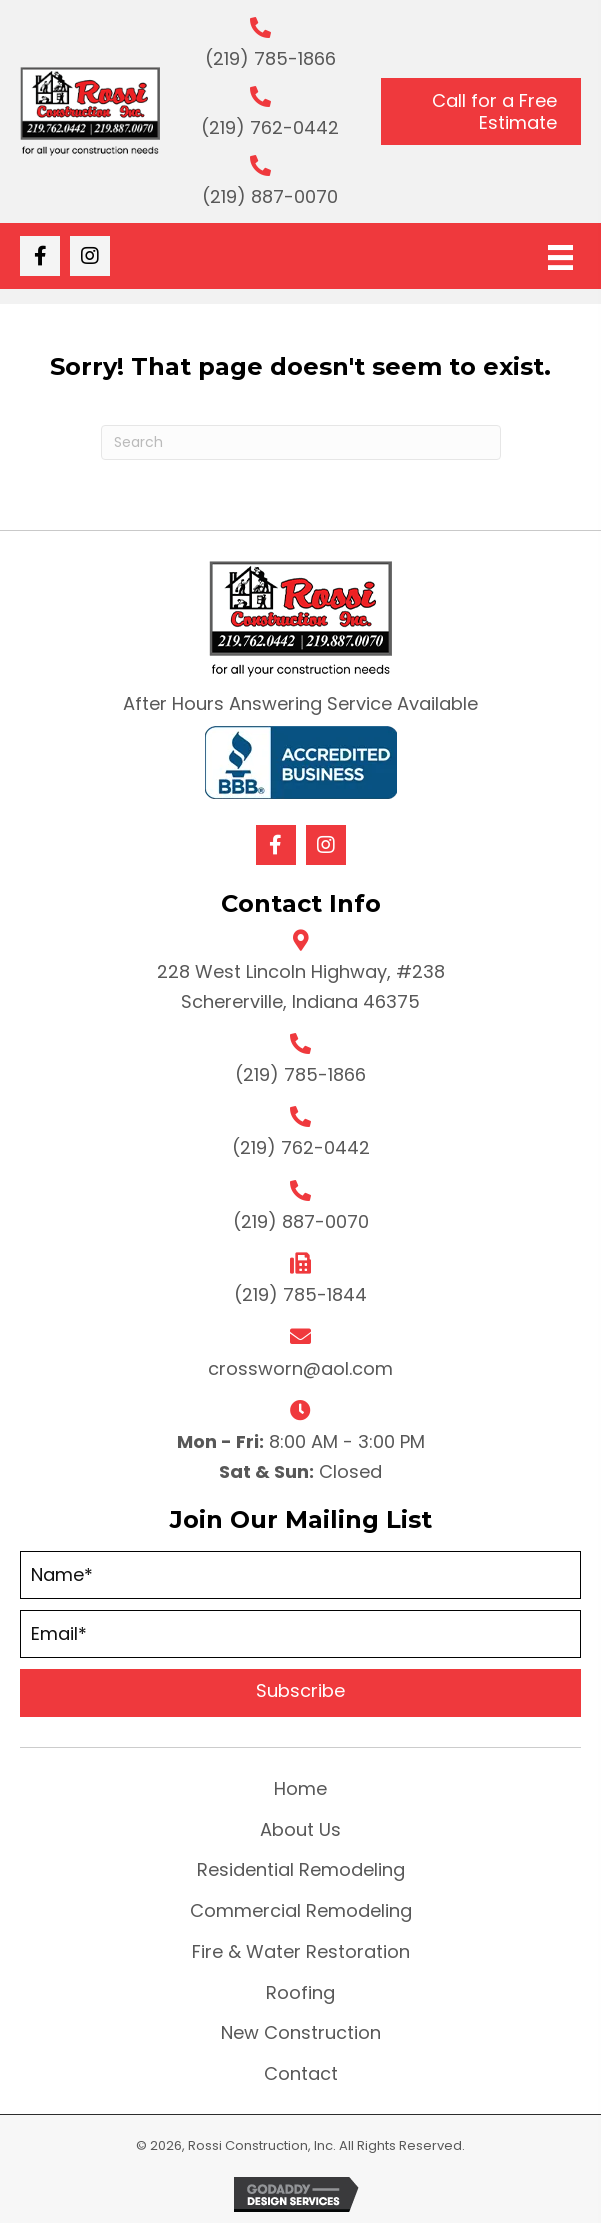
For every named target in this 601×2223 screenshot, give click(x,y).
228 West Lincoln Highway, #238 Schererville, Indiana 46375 (301, 986)
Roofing (300, 1992)
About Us (300, 1829)
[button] (40, 256)
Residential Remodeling (301, 1869)
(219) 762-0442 (270, 127)
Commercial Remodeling (301, 1910)
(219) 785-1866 (270, 58)
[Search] (301, 442)
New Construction (301, 2032)
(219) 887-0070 (270, 196)
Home (300, 1788)
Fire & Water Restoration (301, 1951)
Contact (301, 2073)
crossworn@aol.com (300, 1368)
